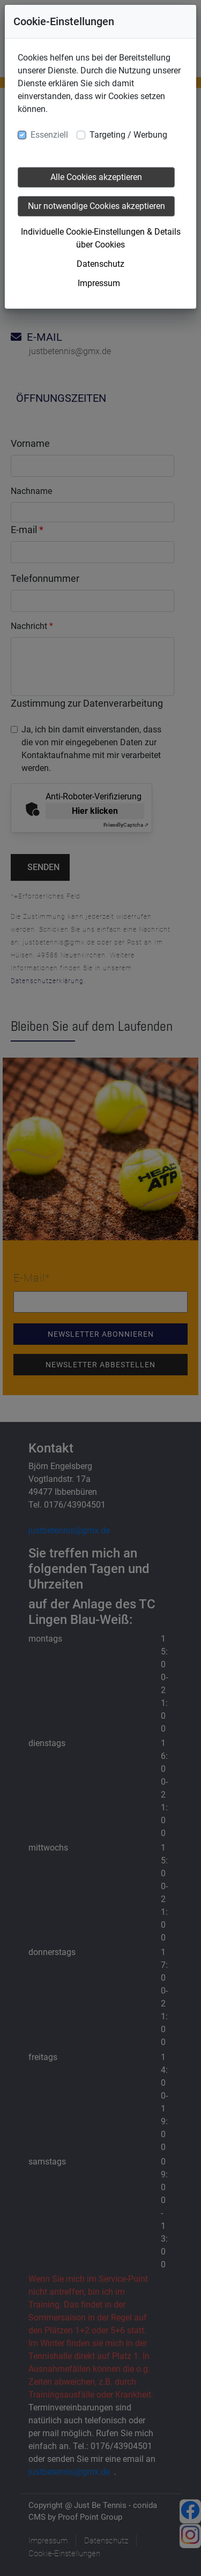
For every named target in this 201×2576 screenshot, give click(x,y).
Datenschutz (100, 264)
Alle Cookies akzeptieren (96, 177)
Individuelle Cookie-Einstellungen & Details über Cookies (101, 238)
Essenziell (49, 135)
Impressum (99, 283)
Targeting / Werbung (128, 135)
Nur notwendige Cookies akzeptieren (96, 206)
